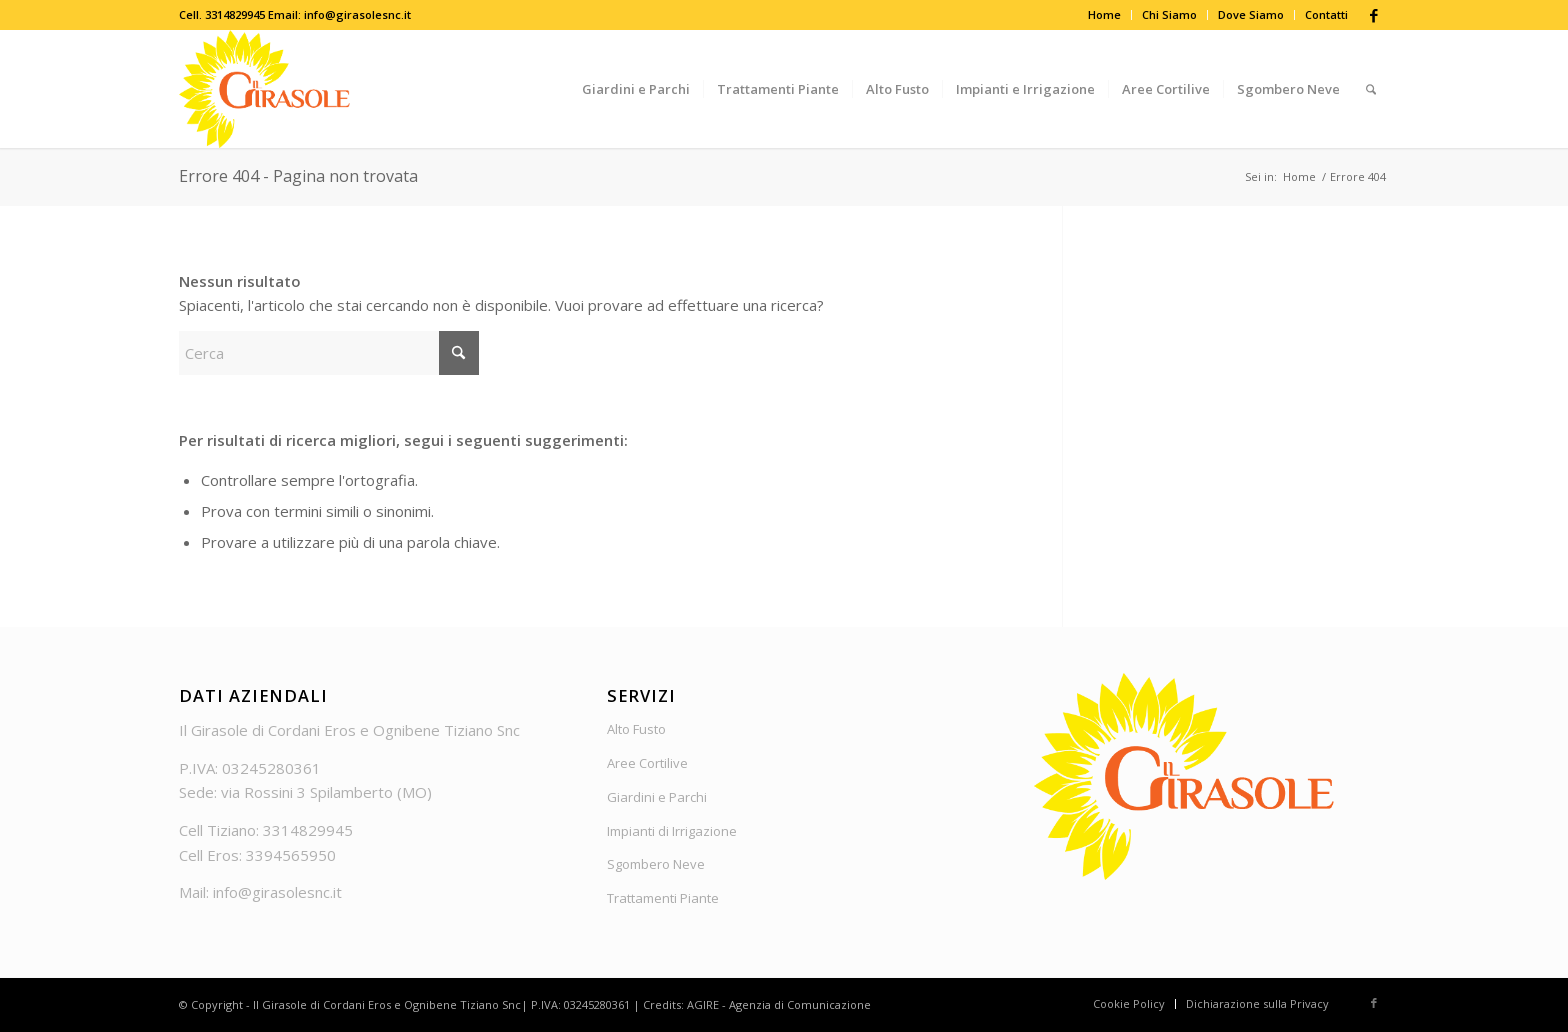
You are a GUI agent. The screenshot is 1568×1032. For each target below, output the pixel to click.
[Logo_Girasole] (264, 89)
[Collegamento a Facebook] (1374, 15)
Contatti (1326, 14)
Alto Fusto (636, 729)
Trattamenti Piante (663, 898)
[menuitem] (1105, 15)
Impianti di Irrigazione (672, 831)
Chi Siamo (1169, 14)
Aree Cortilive (647, 763)
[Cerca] (1371, 89)
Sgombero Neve (656, 864)
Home (1104, 14)
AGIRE (703, 1004)
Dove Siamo (1251, 14)
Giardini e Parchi (657, 797)
